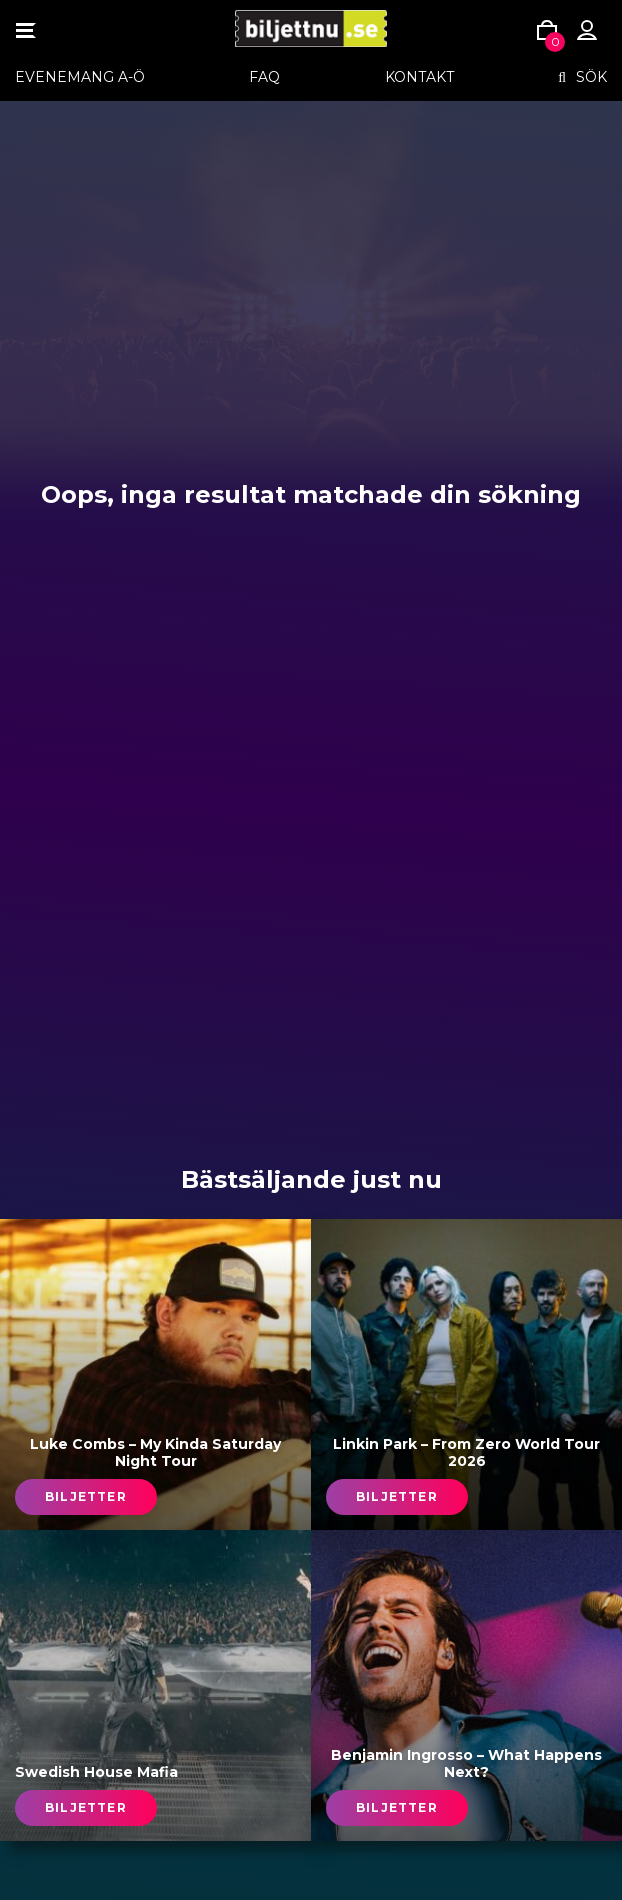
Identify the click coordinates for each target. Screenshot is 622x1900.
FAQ (264, 77)
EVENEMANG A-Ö (80, 77)
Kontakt (419, 77)
